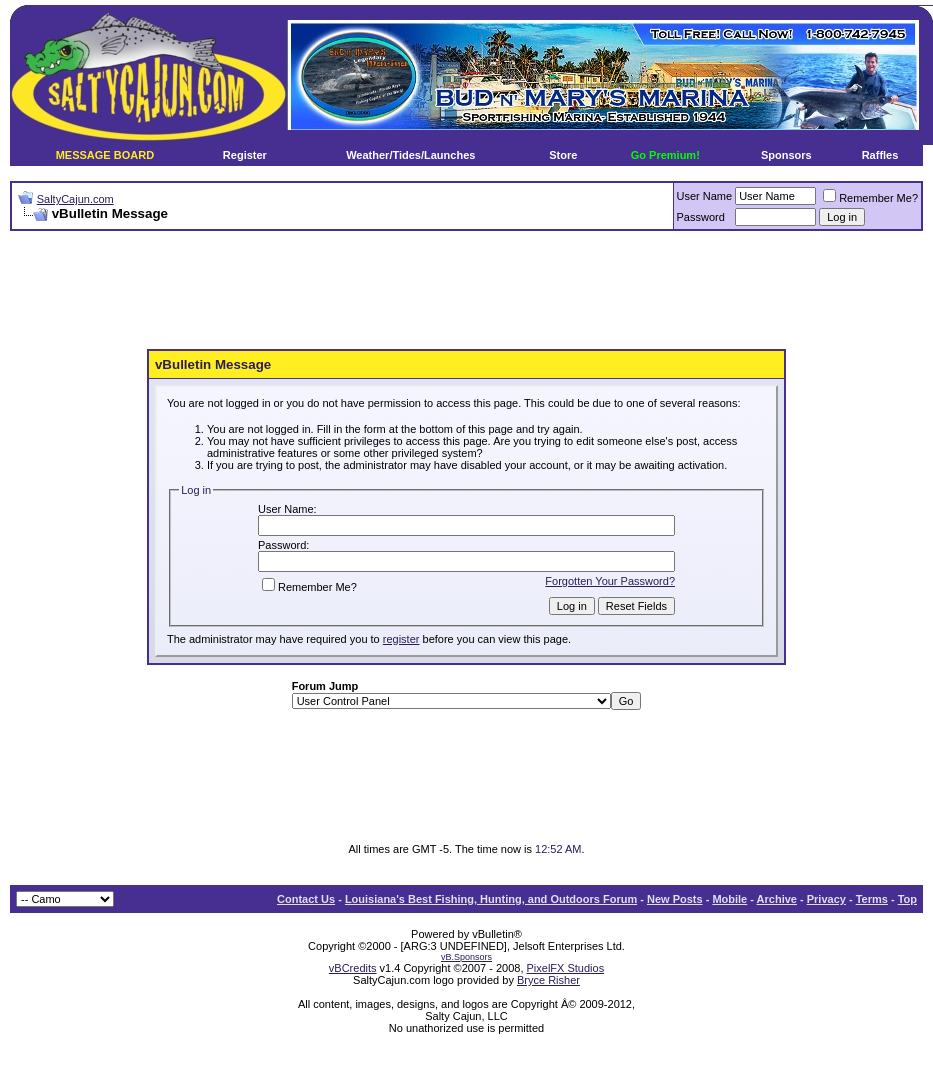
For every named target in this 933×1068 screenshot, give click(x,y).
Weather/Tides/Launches (410, 155)
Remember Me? (870, 198)
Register (245, 155)
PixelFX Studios (566, 968)
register (401, 639)
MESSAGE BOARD (105, 155)
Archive (777, 899)
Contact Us (306, 899)
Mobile (729, 899)
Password (701, 217)
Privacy (826, 899)
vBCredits (353, 968)
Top (907, 899)
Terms (872, 899)
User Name (705, 196)
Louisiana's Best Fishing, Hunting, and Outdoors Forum (491, 899)
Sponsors (786, 155)
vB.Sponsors (466, 957)
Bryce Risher (548, 980)
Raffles (880, 155)
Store (563, 155)
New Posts (675, 899)
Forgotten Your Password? (610, 581)
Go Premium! (665, 155)
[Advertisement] (467, 291)
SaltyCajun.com (75, 199)
